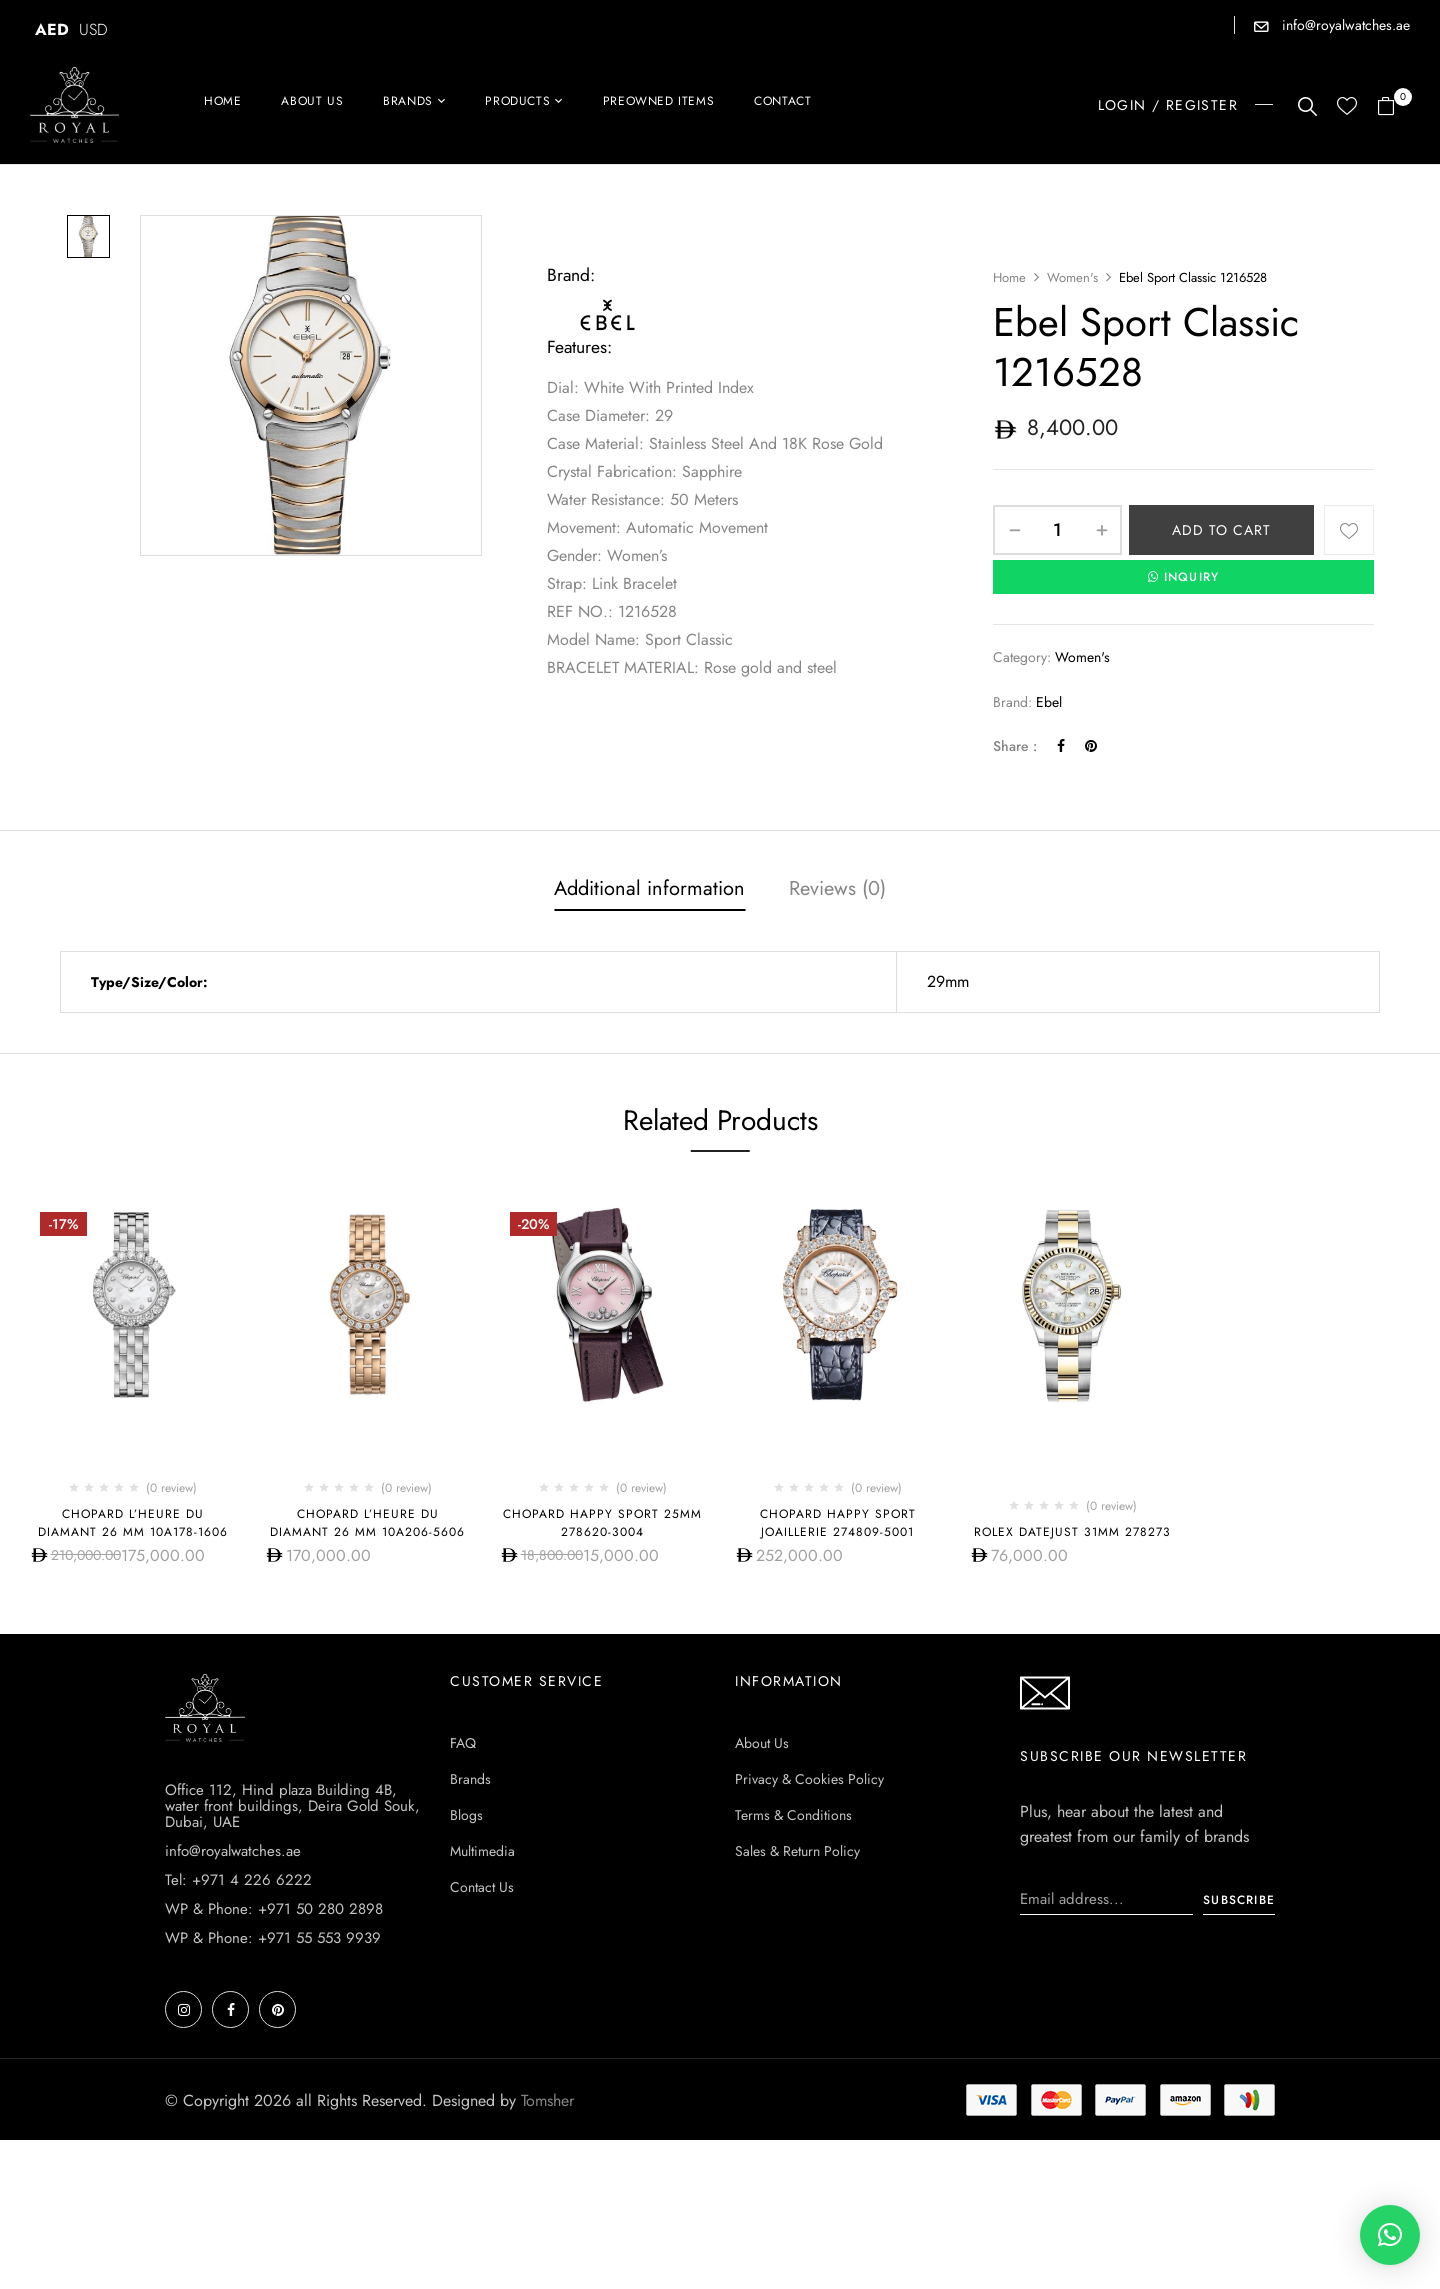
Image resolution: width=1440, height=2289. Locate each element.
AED (52, 29)
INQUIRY (1184, 577)
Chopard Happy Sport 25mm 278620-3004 (602, 1523)
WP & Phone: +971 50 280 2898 (274, 2058)
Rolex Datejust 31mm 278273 (1072, 1532)
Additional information (649, 888)
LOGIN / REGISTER (1168, 105)
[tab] (649, 891)
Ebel (1049, 702)
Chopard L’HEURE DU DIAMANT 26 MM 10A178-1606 (133, 1523)
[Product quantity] (1057, 530)
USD (93, 29)
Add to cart (1221, 530)
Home (1009, 277)
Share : (1015, 746)
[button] (1393, 107)
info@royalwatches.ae (1344, 25)
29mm (948, 981)
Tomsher (547, 2249)
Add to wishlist (1349, 530)
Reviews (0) (837, 888)
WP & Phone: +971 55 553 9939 (273, 2087)
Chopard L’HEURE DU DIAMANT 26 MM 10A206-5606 (367, 1523)
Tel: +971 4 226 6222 (238, 2029)
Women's (1072, 277)
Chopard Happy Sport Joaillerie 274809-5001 (838, 1523)
